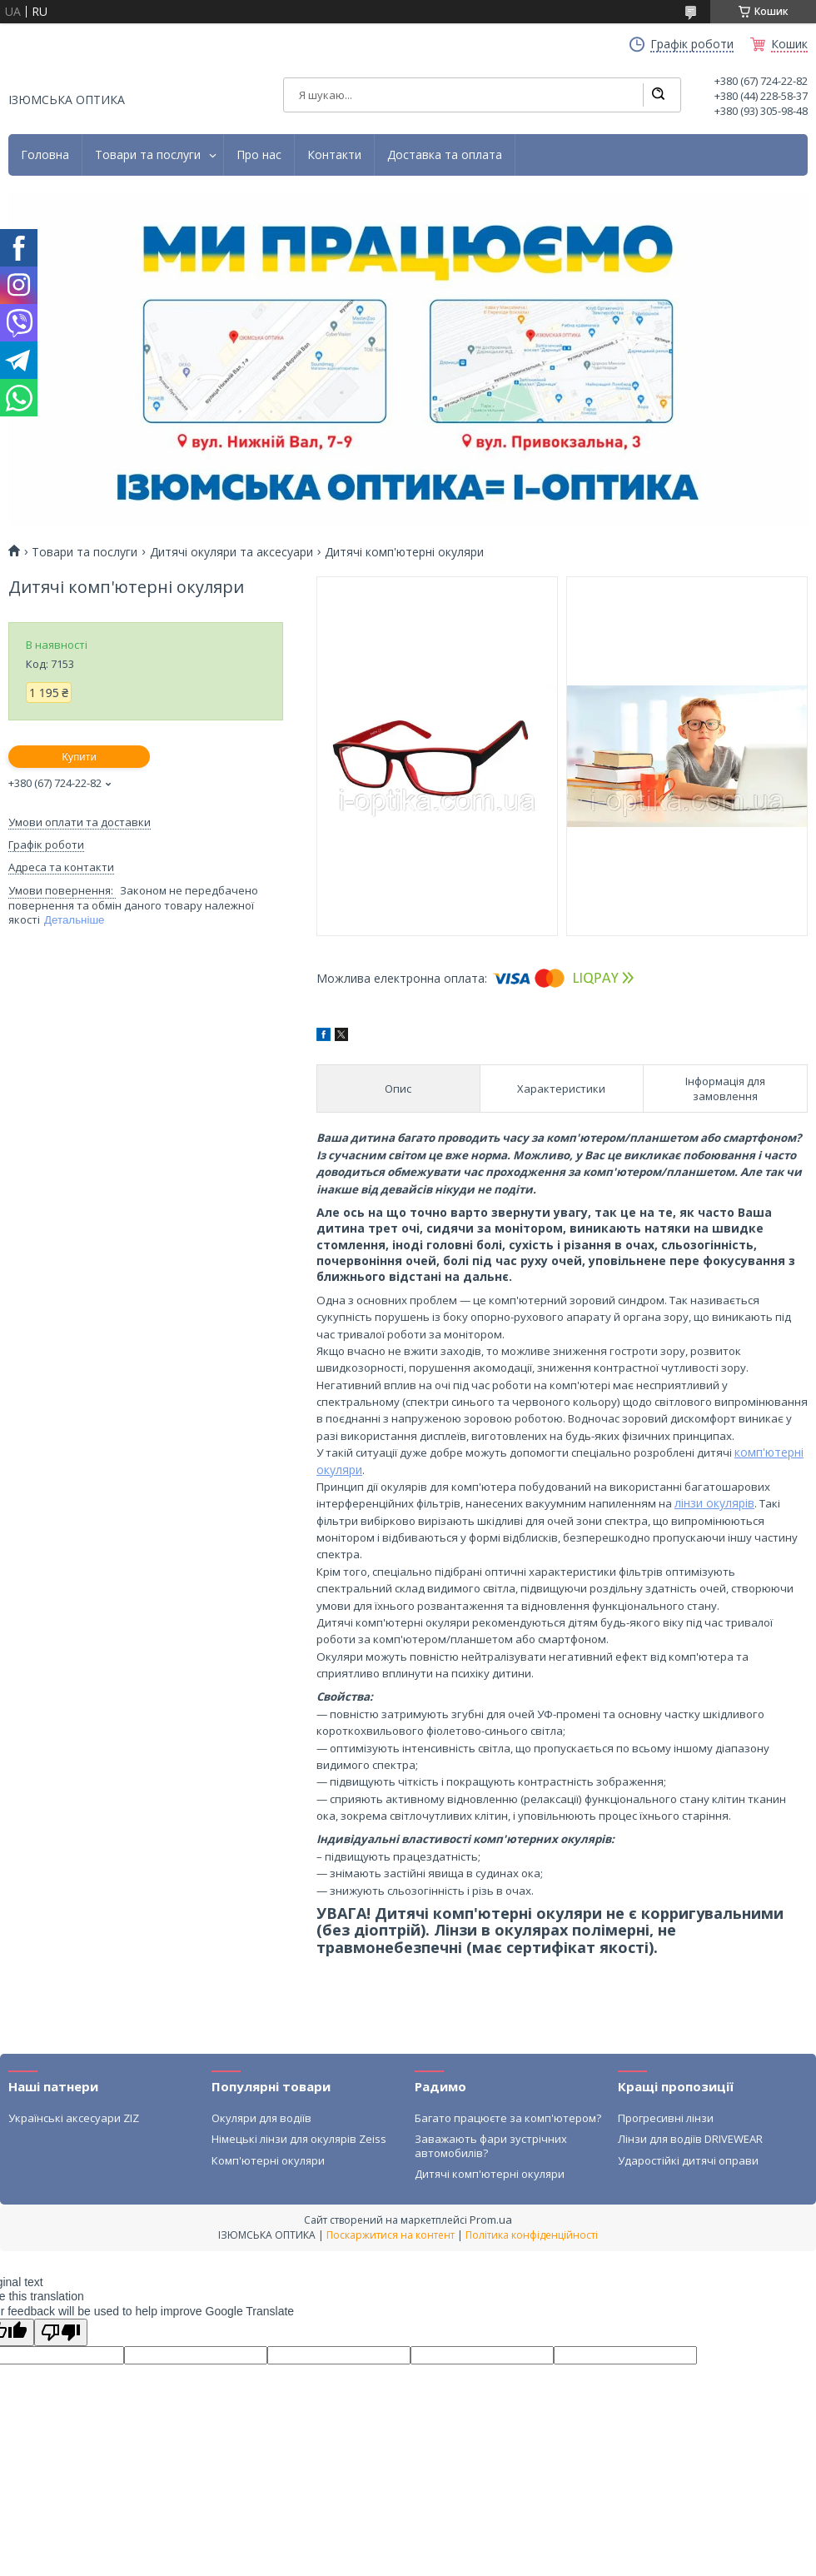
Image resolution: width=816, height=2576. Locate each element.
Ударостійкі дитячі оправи (688, 2160)
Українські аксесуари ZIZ (73, 2117)
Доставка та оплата (444, 154)
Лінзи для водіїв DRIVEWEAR (690, 2138)
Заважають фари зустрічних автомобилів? (491, 2145)
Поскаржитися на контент (390, 2235)
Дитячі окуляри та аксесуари (231, 552)
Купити (79, 756)
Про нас (258, 154)
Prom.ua (491, 2219)
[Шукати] (658, 95)
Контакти (334, 154)
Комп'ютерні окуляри (268, 2160)
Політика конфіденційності (531, 2235)
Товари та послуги (148, 154)
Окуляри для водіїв (261, 2117)
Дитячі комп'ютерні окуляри (490, 2173)
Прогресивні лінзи (666, 2117)
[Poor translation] (60, 2332)
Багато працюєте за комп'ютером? (508, 2117)
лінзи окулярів (714, 1503)
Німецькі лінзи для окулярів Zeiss (298, 2138)
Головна (45, 154)
